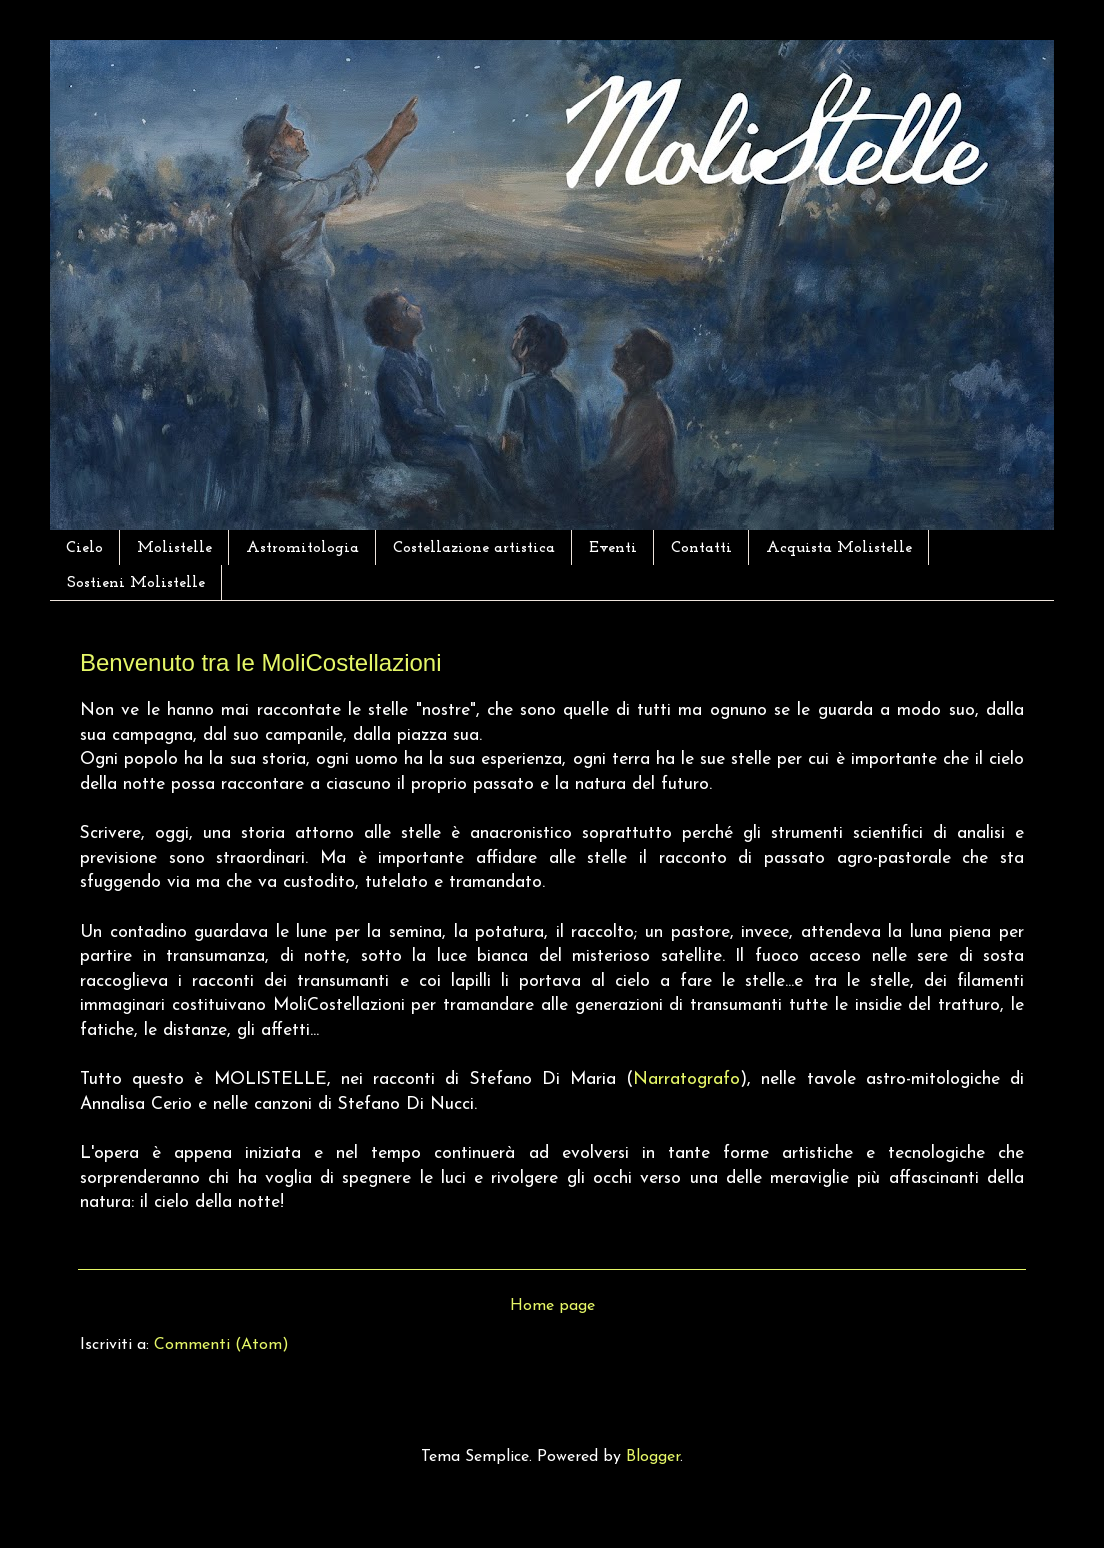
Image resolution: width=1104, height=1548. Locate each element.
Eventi (613, 548)
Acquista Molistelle (839, 548)
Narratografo (686, 1079)
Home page (552, 1306)
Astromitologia (302, 548)
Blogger (653, 1457)
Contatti (701, 548)
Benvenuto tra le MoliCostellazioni (261, 662)
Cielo (84, 548)
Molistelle (174, 548)
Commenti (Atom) (221, 1345)
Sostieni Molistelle (136, 583)
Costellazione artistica (474, 548)
